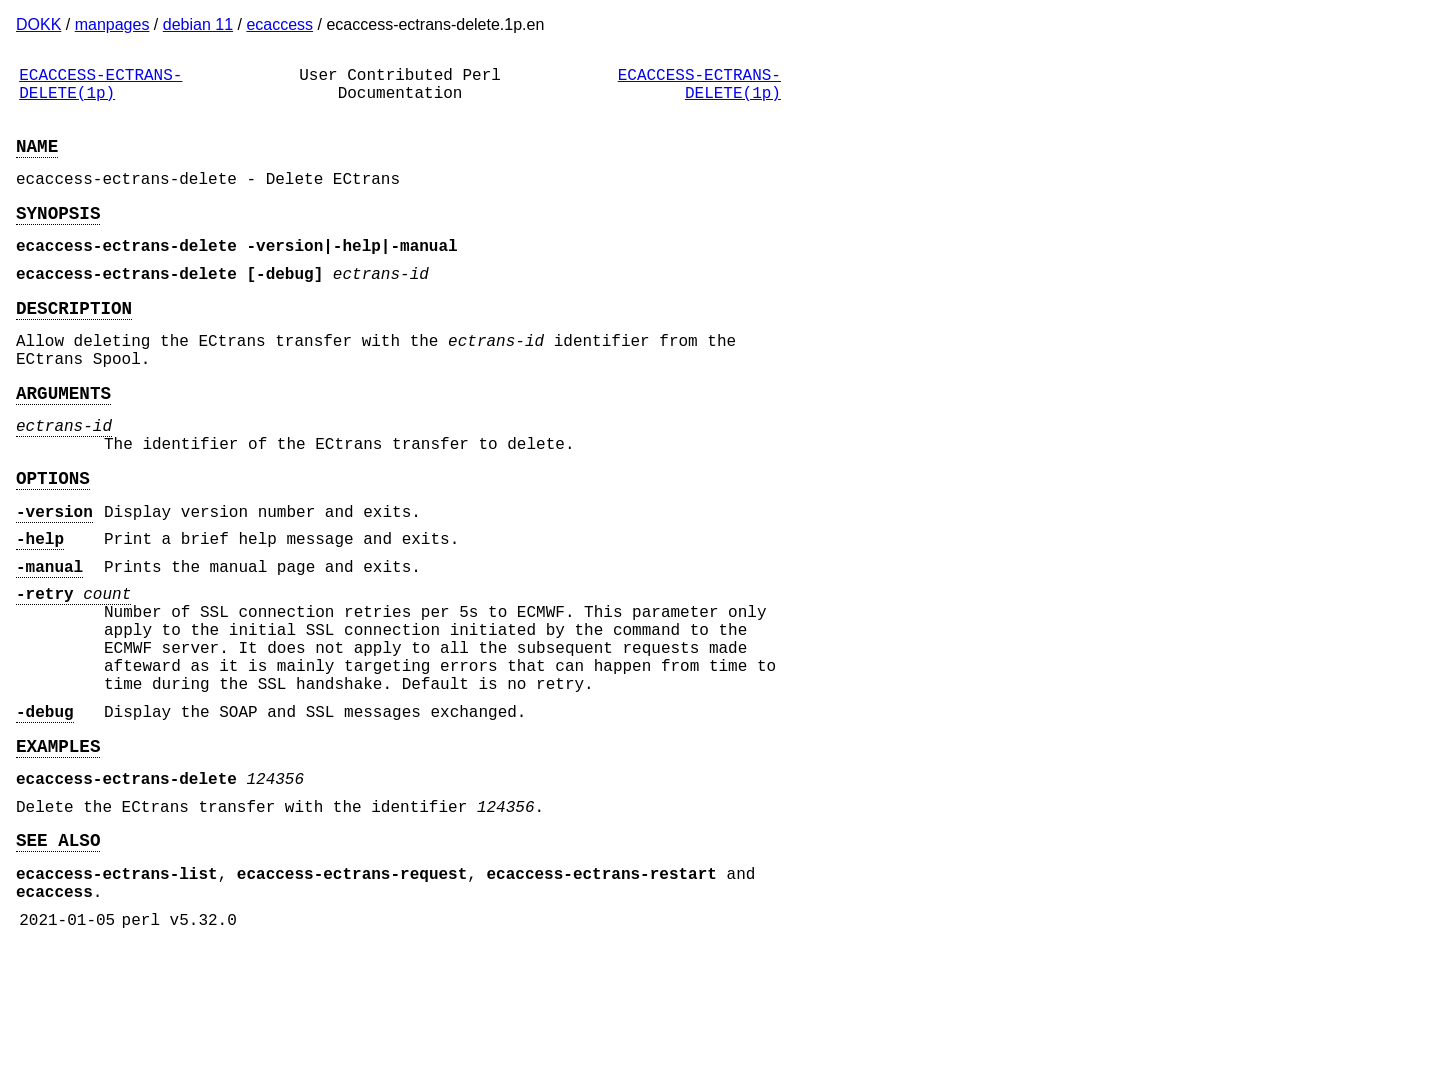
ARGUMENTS (63, 440)
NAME (37, 161)
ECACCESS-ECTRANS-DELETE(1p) (100, 89)
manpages (112, 24)
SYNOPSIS (58, 236)
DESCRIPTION (74, 343)
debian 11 (198, 24)
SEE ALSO (58, 955)
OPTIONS (53, 537)
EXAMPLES (58, 849)
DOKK (38, 24)
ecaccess (279, 24)
